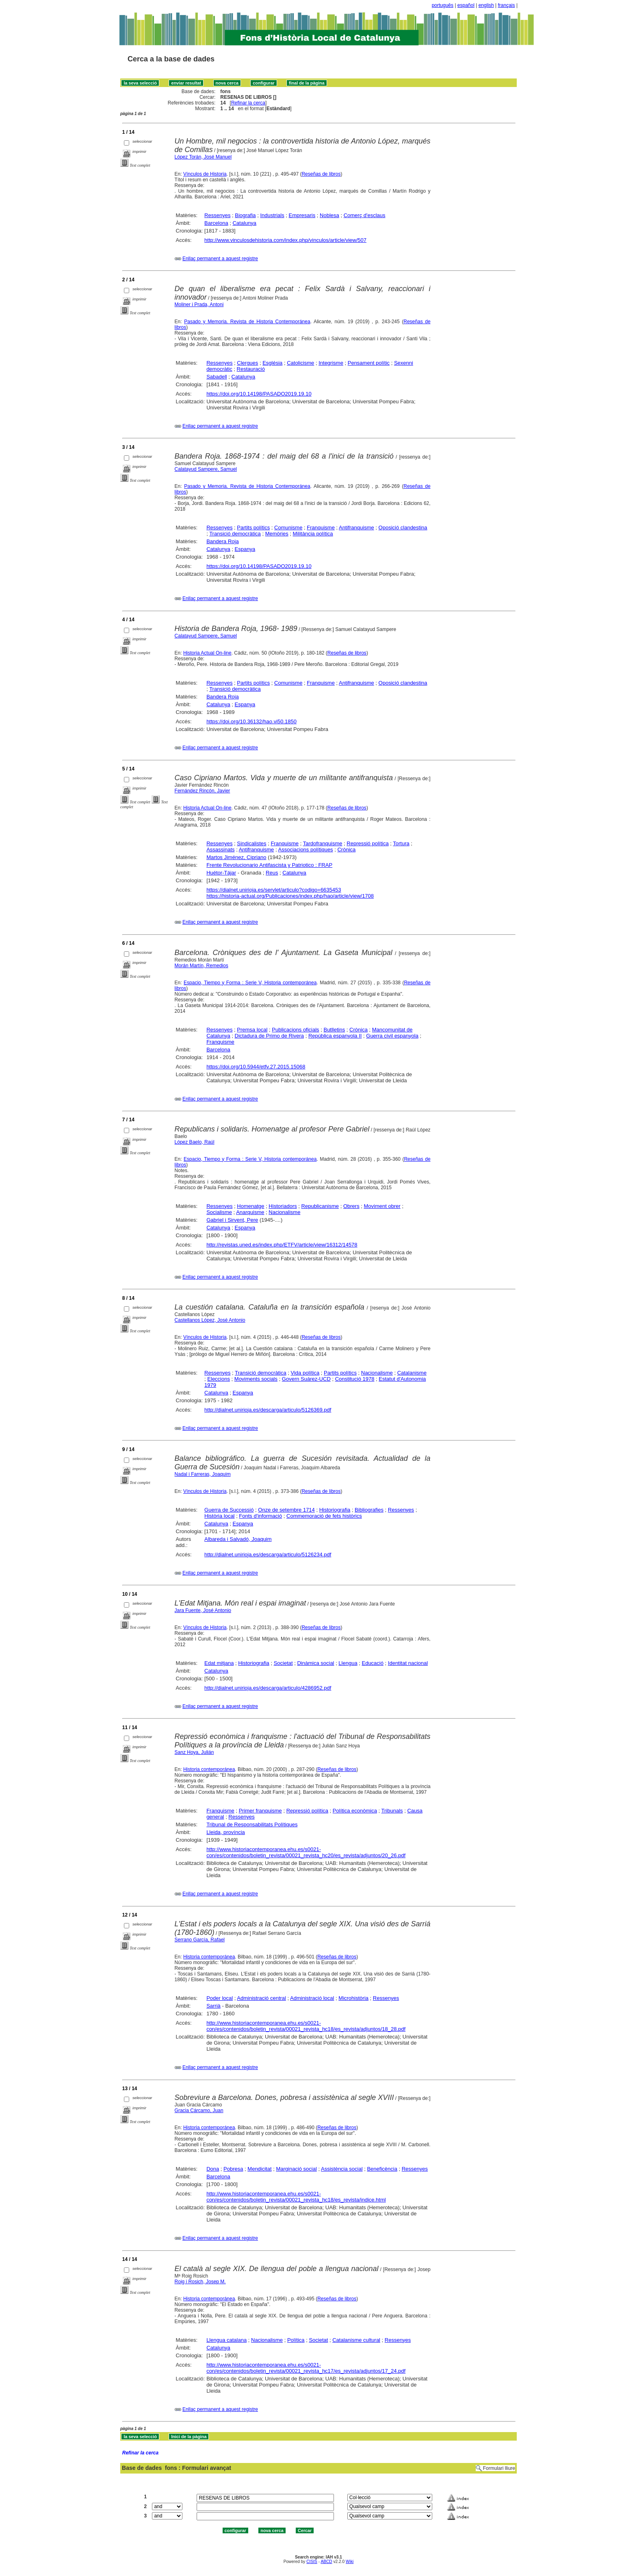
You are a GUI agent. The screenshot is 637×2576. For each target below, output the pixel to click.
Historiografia (335, 1510)
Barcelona (216, 223)
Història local (219, 1516)
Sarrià (213, 2006)
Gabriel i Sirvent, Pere (232, 1220)
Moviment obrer (382, 1206)
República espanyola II (335, 1036)
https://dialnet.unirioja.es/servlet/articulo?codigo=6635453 (273, 890)
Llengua (347, 1663)
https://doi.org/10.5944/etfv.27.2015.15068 (255, 1067)
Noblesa (329, 215)
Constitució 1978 (355, 1379)
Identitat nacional (408, 1663)
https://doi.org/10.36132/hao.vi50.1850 (251, 721)
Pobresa (233, 2169)
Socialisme (219, 1212)
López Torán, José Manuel (203, 157)
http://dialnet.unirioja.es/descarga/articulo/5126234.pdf (267, 1554)
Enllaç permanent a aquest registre (220, 258)
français (506, 5)
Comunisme (288, 527)
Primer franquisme (260, 1811)
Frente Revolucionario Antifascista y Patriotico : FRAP (269, 865)
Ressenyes (217, 215)
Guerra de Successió (229, 1510)
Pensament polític (369, 363)
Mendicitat (259, 2169)
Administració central (261, 1998)
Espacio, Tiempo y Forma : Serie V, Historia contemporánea (250, 983)
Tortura (401, 843)
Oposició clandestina (403, 527)
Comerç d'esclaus (365, 215)
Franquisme (321, 527)
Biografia (245, 215)
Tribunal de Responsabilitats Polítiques (251, 1824)
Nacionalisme (284, 1212)
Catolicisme (300, 363)
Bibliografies (369, 1510)
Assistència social (342, 2169)
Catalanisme (412, 1373)
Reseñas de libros (320, 174)
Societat (283, 1663)
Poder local (219, 1998)
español (465, 5)
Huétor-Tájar (221, 873)
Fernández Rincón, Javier (202, 791)
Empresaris (302, 215)
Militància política (313, 534)
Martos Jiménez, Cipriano (236, 857)
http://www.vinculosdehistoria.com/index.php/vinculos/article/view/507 (285, 240)
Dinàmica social (315, 1663)
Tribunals (392, 1811)
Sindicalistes (251, 843)
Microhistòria (353, 1998)
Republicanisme (320, 1206)
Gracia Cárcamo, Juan (199, 2110)
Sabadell (216, 377)
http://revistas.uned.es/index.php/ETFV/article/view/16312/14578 (281, 1245)
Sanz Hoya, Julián (194, 1752)
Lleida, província (225, 1832)
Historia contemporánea (209, 1769)
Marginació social (296, 2169)
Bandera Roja (222, 541)
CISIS (311, 2561)
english (486, 5)
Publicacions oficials (295, 1030)
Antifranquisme (356, 527)
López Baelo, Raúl (194, 1142)
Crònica (346, 849)
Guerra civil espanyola (392, 1036)
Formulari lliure (499, 2468)
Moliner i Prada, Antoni (199, 304)
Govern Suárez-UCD (306, 1379)
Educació (372, 1663)
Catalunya (244, 223)
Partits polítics (253, 527)
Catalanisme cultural (356, 2340)
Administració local (312, 1998)
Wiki (349, 2561)
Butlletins (334, 1030)
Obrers (351, 1206)
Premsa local (252, 1030)
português (442, 5)
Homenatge (250, 1206)
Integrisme (330, 363)
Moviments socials (255, 1379)
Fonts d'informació (260, 1516)
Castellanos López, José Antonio (210, 1320)
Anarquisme (250, 1212)
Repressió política (367, 843)
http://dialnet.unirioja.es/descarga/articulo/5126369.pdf (267, 1410)
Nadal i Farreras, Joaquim (203, 1474)
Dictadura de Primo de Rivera (269, 1036)
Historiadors (283, 1206)
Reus (272, 873)
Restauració (251, 369)
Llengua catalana (226, 2340)
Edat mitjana (219, 1663)
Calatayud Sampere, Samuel (206, 469)
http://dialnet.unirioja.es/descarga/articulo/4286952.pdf (267, 1688)
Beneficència (382, 2169)
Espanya (245, 549)
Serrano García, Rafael (200, 1940)
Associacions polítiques (305, 849)
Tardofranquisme (322, 843)
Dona (212, 2169)
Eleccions (218, 1379)
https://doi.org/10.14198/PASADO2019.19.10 (259, 394)
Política (296, 2340)
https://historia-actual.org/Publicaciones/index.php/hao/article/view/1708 (290, 896)
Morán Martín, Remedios (201, 965)
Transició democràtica (235, 534)
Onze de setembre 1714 (286, 1510)
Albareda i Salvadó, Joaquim (238, 1539)
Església (272, 363)
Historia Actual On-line (207, 653)
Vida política (305, 1373)
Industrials (272, 215)
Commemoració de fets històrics (324, 1516)
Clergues (247, 363)
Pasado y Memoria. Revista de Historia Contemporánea (247, 321)
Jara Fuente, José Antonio (203, 1610)
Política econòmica (355, 1811)
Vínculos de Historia (205, 174)
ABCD (326, 2561)
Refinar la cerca (248, 103)
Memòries (276, 534)
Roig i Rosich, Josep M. (200, 2281)
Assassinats (220, 849)
